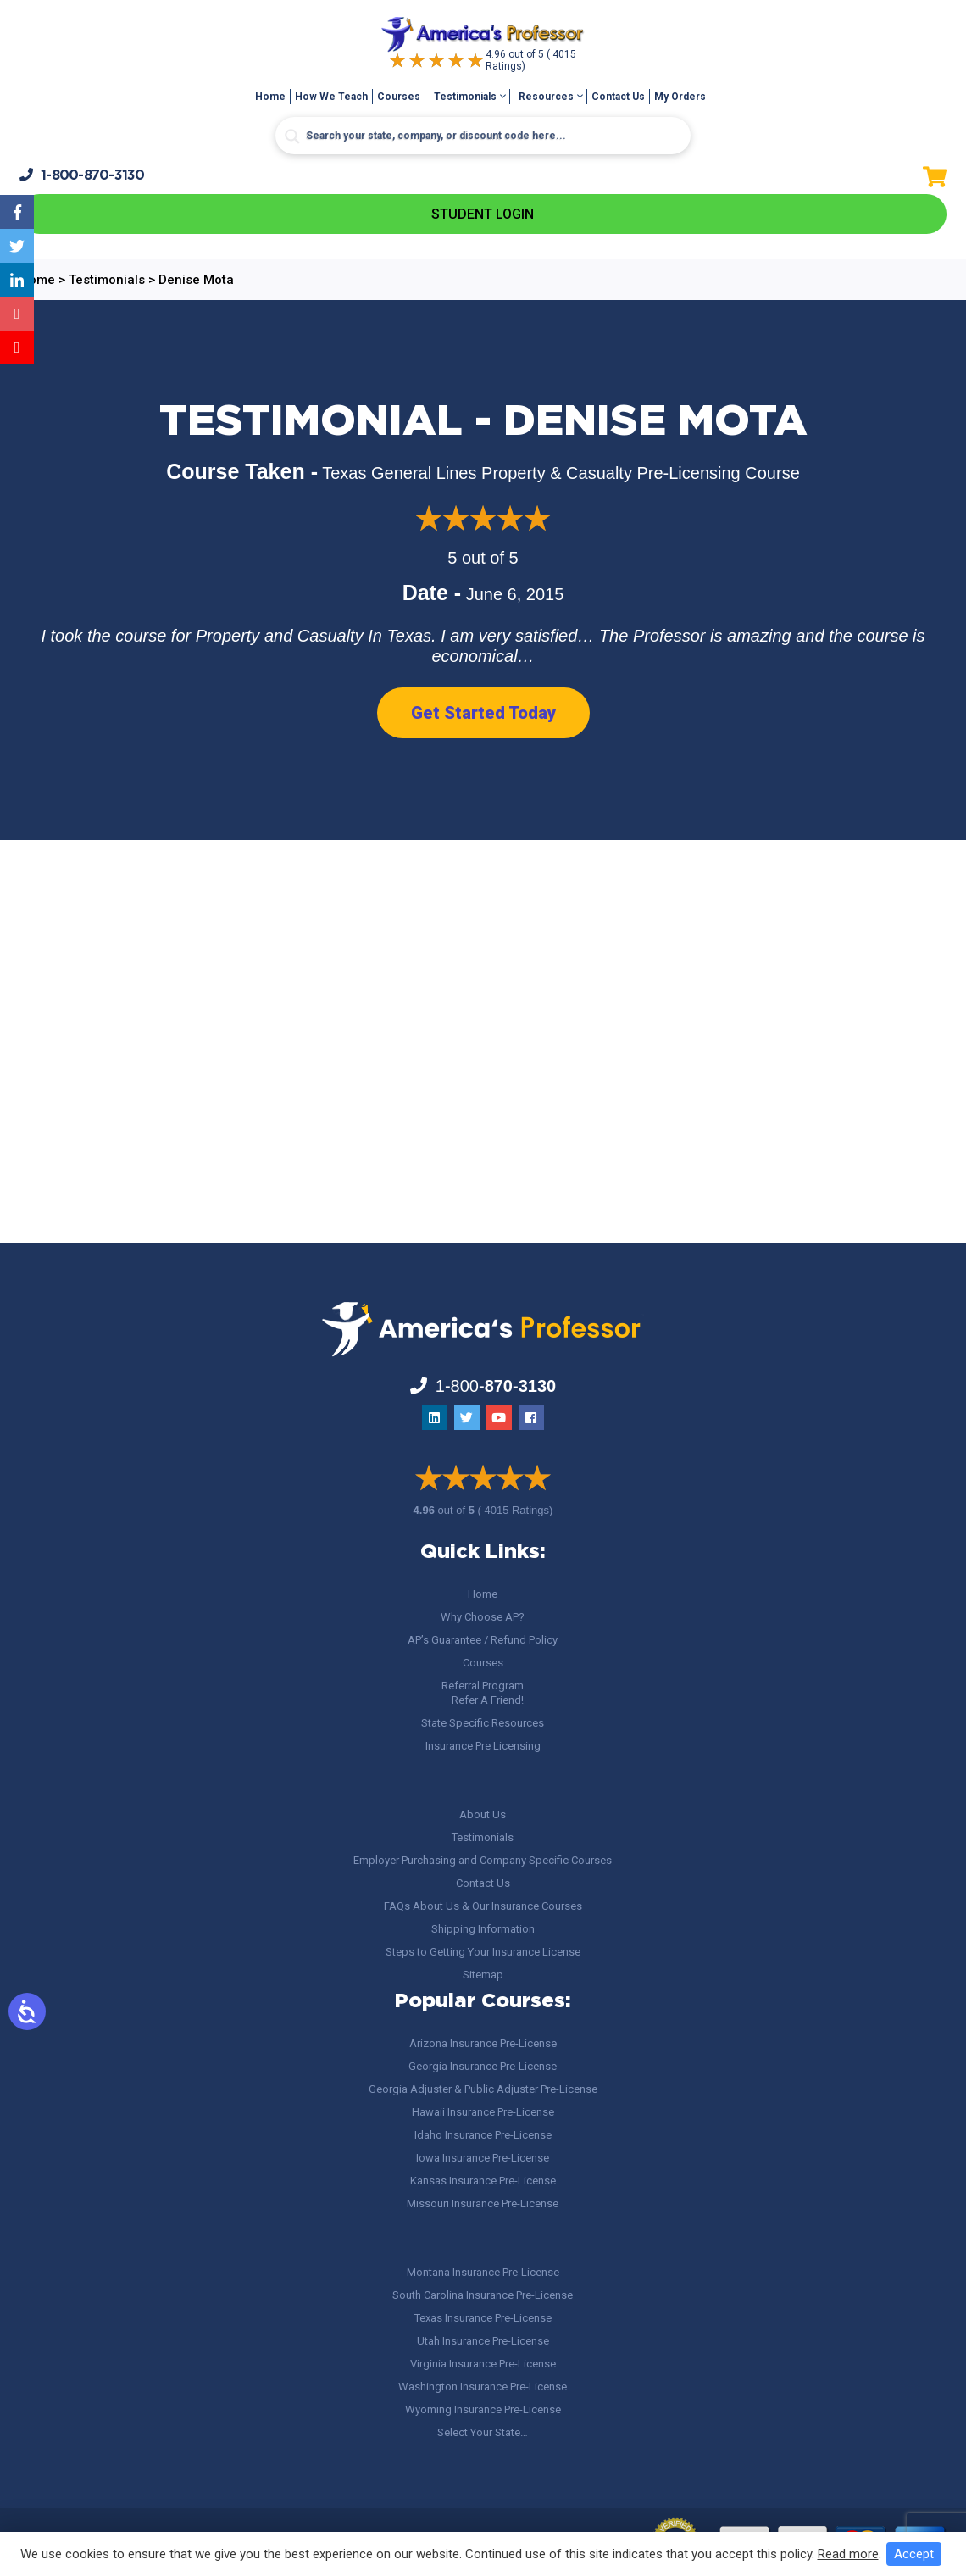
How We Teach (331, 97)
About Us (482, 1814)
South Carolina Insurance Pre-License (482, 2295)
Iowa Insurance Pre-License (482, 2157)
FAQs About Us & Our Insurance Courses (483, 1906)
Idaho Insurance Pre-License (483, 2134)
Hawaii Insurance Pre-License (483, 2112)
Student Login (482, 214)
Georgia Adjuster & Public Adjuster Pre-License (483, 2089)
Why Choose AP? (483, 1617)
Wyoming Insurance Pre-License (483, 2409)
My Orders (680, 97)
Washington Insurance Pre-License (482, 2386)
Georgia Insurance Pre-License (482, 2066)
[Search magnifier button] (292, 136)
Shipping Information (483, 1928)
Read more (848, 2554)
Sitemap (483, 1974)
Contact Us (618, 97)
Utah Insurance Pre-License (483, 2340)
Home (270, 97)
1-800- (82, 175)
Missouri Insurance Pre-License (482, 2203)
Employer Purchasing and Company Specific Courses (482, 1860)
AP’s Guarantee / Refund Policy (483, 1639)
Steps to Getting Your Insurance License (483, 1951)
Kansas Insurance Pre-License (483, 2180)
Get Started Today (483, 713)
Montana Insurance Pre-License (483, 2272)
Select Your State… (482, 2432)
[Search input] (483, 135)
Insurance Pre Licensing (483, 1745)
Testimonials (465, 97)
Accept (914, 2554)
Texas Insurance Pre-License (483, 2318)
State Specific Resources (482, 1722)
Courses (398, 97)
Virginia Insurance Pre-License (483, 2363)
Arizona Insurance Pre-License (483, 2043)
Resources (546, 97)
